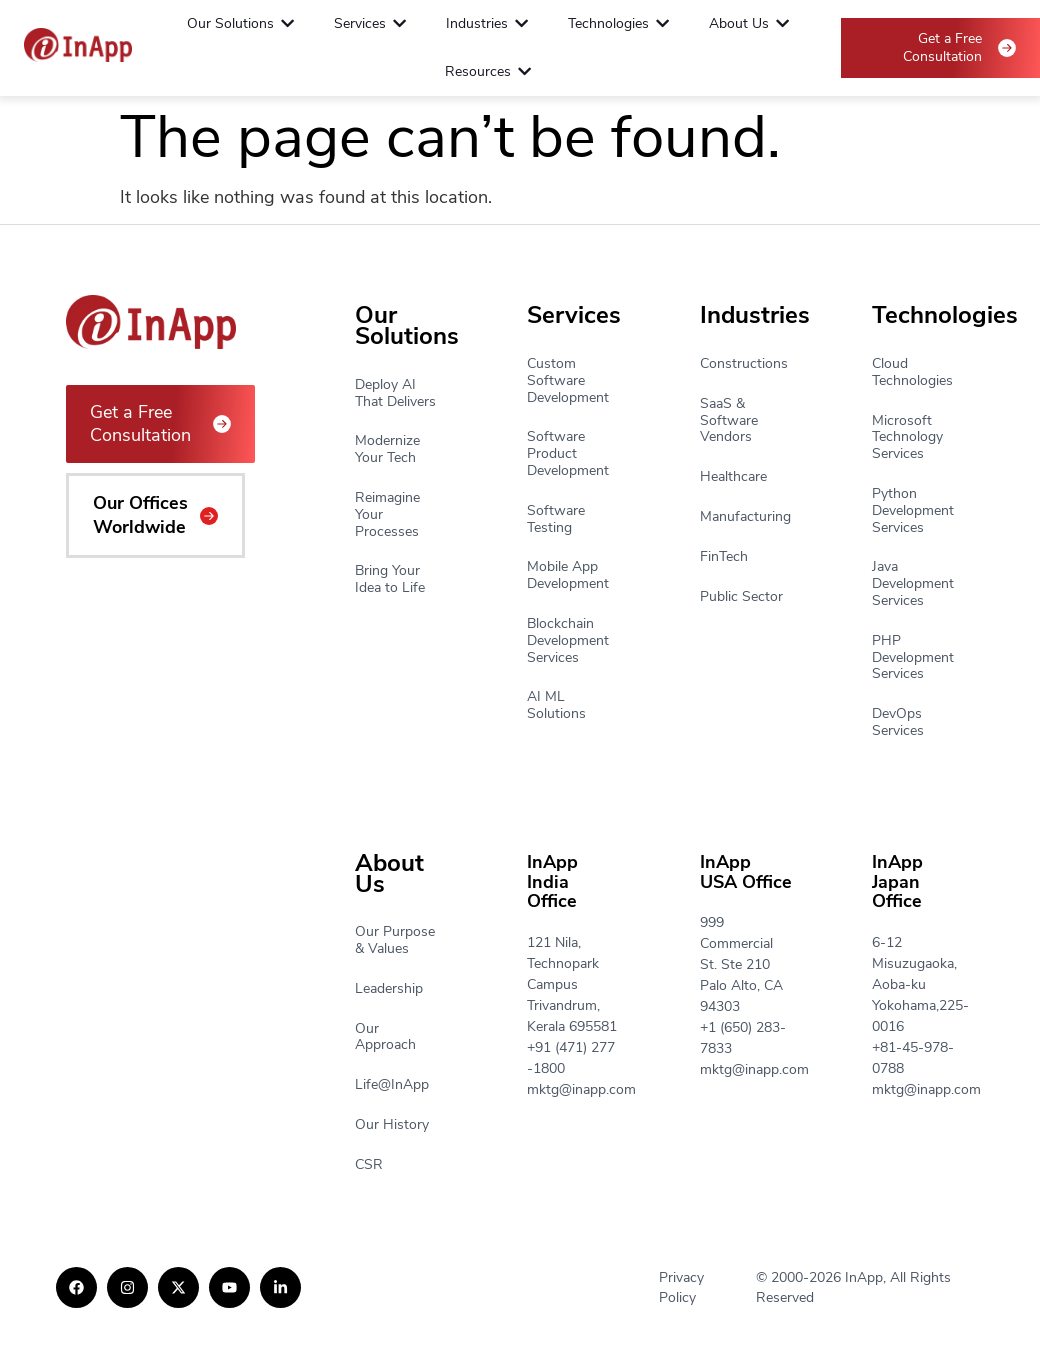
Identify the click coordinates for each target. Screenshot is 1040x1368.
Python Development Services (913, 511)
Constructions (744, 364)
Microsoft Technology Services (907, 438)
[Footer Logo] (78, 45)
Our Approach (385, 1038)
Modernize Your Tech (387, 450)
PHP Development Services (913, 658)
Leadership (389, 989)
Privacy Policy (681, 1288)
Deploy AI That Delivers (395, 394)
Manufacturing (745, 517)
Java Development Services (913, 584)
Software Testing (556, 520)
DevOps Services (898, 723)
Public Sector (741, 597)
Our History (392, 1125)
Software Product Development (568, 454)
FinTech (724, 557)
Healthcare (733, 477)
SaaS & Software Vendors (729, 421)
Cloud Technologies (912, 373)
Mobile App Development (568, 576)
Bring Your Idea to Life (390, 580)
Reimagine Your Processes (387, 515)
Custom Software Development (568, 381)
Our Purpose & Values (395, 941)
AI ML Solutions (556, 706)
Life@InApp (392, 1085)
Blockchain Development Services (568, 641)
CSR (369, 1165)
